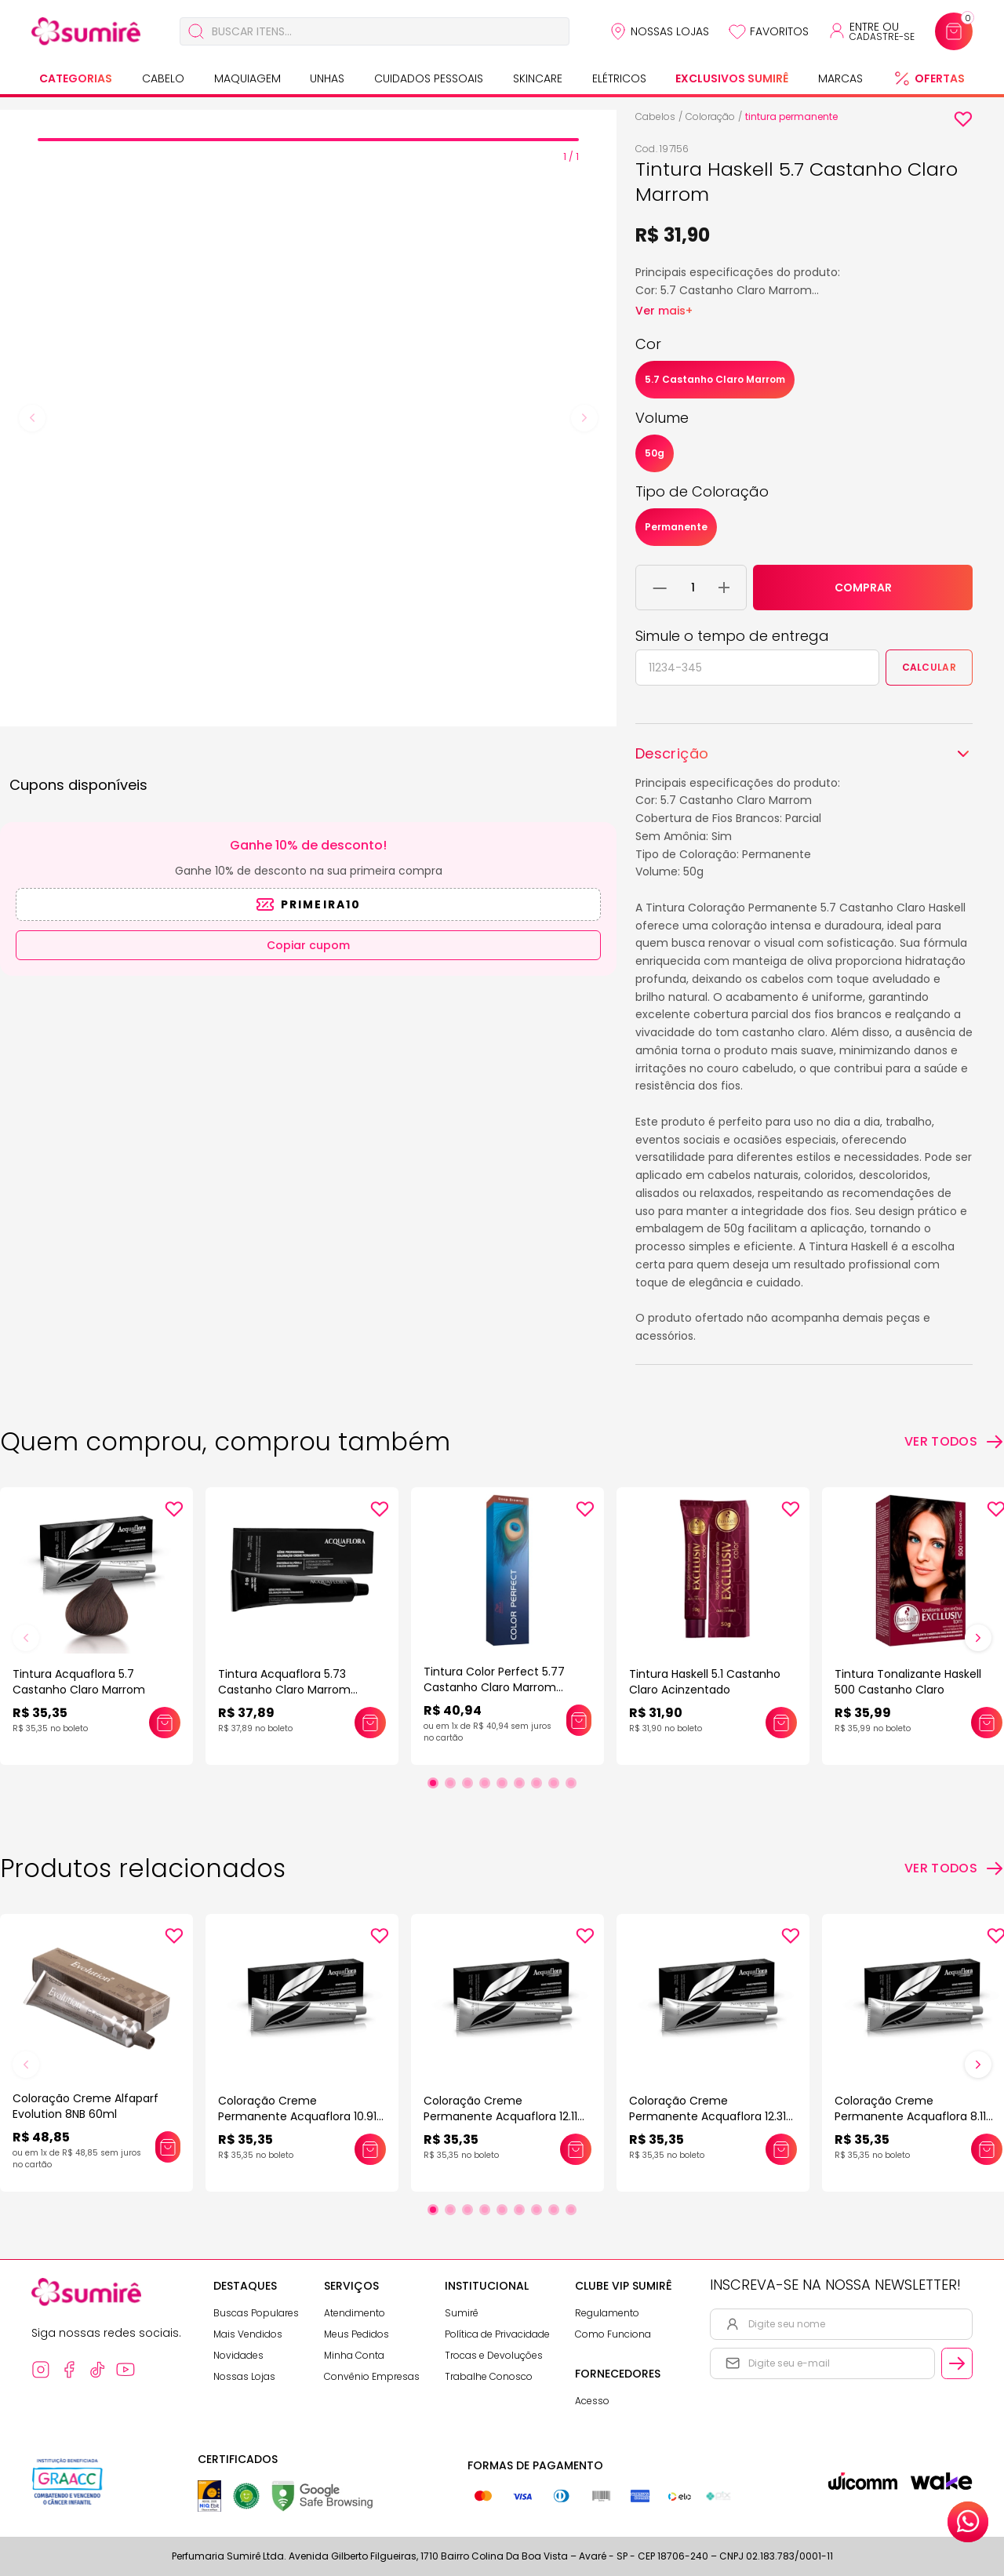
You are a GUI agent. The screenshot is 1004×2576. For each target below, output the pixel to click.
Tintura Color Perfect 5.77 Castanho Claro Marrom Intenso (494, 1687)
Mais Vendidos (247, 2334)
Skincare (537, 78)
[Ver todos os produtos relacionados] (954, 1868)
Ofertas (940, 78)
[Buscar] (196, 31)
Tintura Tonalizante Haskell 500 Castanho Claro (908, 1681)
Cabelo (163, 78)
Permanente (676, 526)
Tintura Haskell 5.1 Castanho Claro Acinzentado (704, 1681)
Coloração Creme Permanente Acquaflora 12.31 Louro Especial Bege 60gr (707, 2116)
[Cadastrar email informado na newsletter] (957, 2363)
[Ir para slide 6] (519, 1782)
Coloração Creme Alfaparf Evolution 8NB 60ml (85, 2106)
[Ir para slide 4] (484, 1782)
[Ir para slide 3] (467, 1782)
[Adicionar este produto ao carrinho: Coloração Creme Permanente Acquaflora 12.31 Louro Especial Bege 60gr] (781, 2149)
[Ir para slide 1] (432, 1782)
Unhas (327, 78)
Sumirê (461, 2312)
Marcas (840, 78)
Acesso (592, 2400)
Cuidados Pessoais (428, 78)
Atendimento (354, 2312)
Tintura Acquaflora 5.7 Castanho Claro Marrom (79, 1681)
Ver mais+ (664, 310)
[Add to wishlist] (963, 119)
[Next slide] (584, 418)
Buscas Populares (256, 2312)
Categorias (75, 78)
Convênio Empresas (372, 2376)
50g (654, 453)
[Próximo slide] (978, 1638)
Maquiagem (247, 78)
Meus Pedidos (356, 2334)
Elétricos (619, 78)
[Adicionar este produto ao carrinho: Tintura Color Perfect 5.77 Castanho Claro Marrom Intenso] (578, 1720)
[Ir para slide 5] (502, 1782)
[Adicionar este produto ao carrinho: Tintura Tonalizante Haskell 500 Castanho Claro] (986, 1722)
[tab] (308, 139)
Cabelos (655, 116)
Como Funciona (613, 2334)
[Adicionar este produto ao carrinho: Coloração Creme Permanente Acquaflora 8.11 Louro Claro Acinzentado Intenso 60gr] (986, 2149)
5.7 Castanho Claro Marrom (715, 379)
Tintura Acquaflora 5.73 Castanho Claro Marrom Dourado (284, 1689)
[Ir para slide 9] (571, 1782)
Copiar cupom (308, 945)
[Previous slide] (32, 418)
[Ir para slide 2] (450, 1782)
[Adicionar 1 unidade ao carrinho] (724, 587)
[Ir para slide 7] (536, 1782)
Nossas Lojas (670, 31)
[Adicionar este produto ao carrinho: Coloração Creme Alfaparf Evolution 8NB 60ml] (167, 2147)
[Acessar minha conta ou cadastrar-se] (871, 31)
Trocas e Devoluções (494, 2355)
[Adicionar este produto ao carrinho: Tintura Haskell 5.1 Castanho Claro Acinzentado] (781, 1722)
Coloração (710, 116)
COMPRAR (863, 587)
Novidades (238, 2355)
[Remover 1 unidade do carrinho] (660, 587)
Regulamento (607, 2312)
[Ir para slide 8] (553, 1782)
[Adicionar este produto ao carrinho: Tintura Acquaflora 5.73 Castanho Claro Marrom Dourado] (370, 1722)
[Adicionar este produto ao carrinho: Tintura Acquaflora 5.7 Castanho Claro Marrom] (164, 1722)
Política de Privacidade (497, 2334)
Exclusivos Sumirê (731, 78)
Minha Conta (354, 2355)
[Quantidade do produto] (693, 587)
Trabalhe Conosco (489, 2376)
